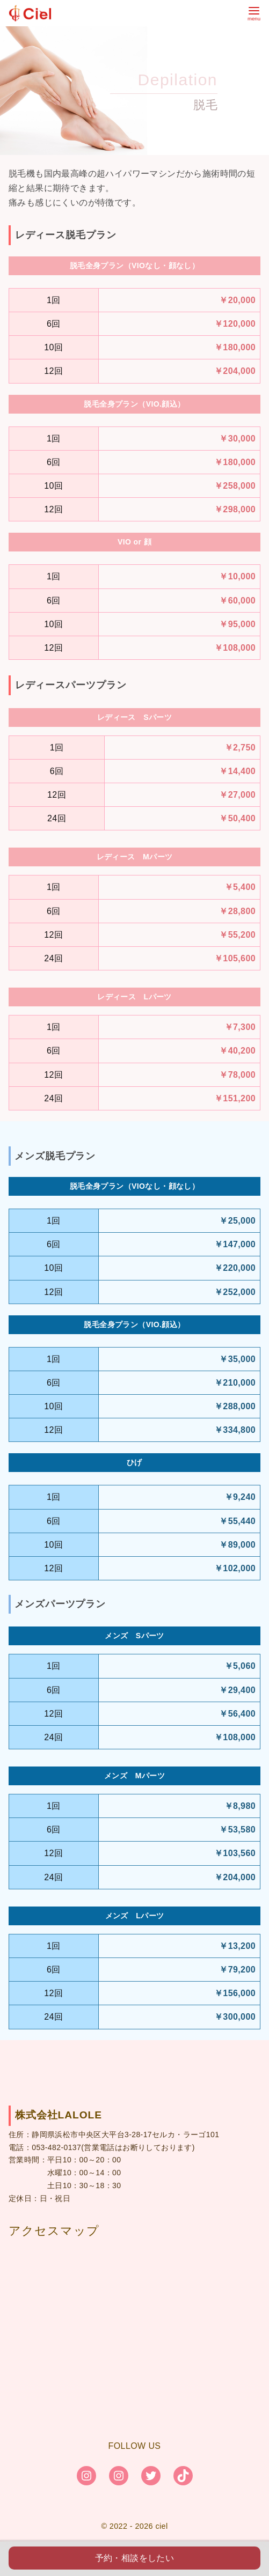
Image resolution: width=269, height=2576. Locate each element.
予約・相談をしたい (135, 2558)
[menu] (254, 12)
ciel (161, 2526)
